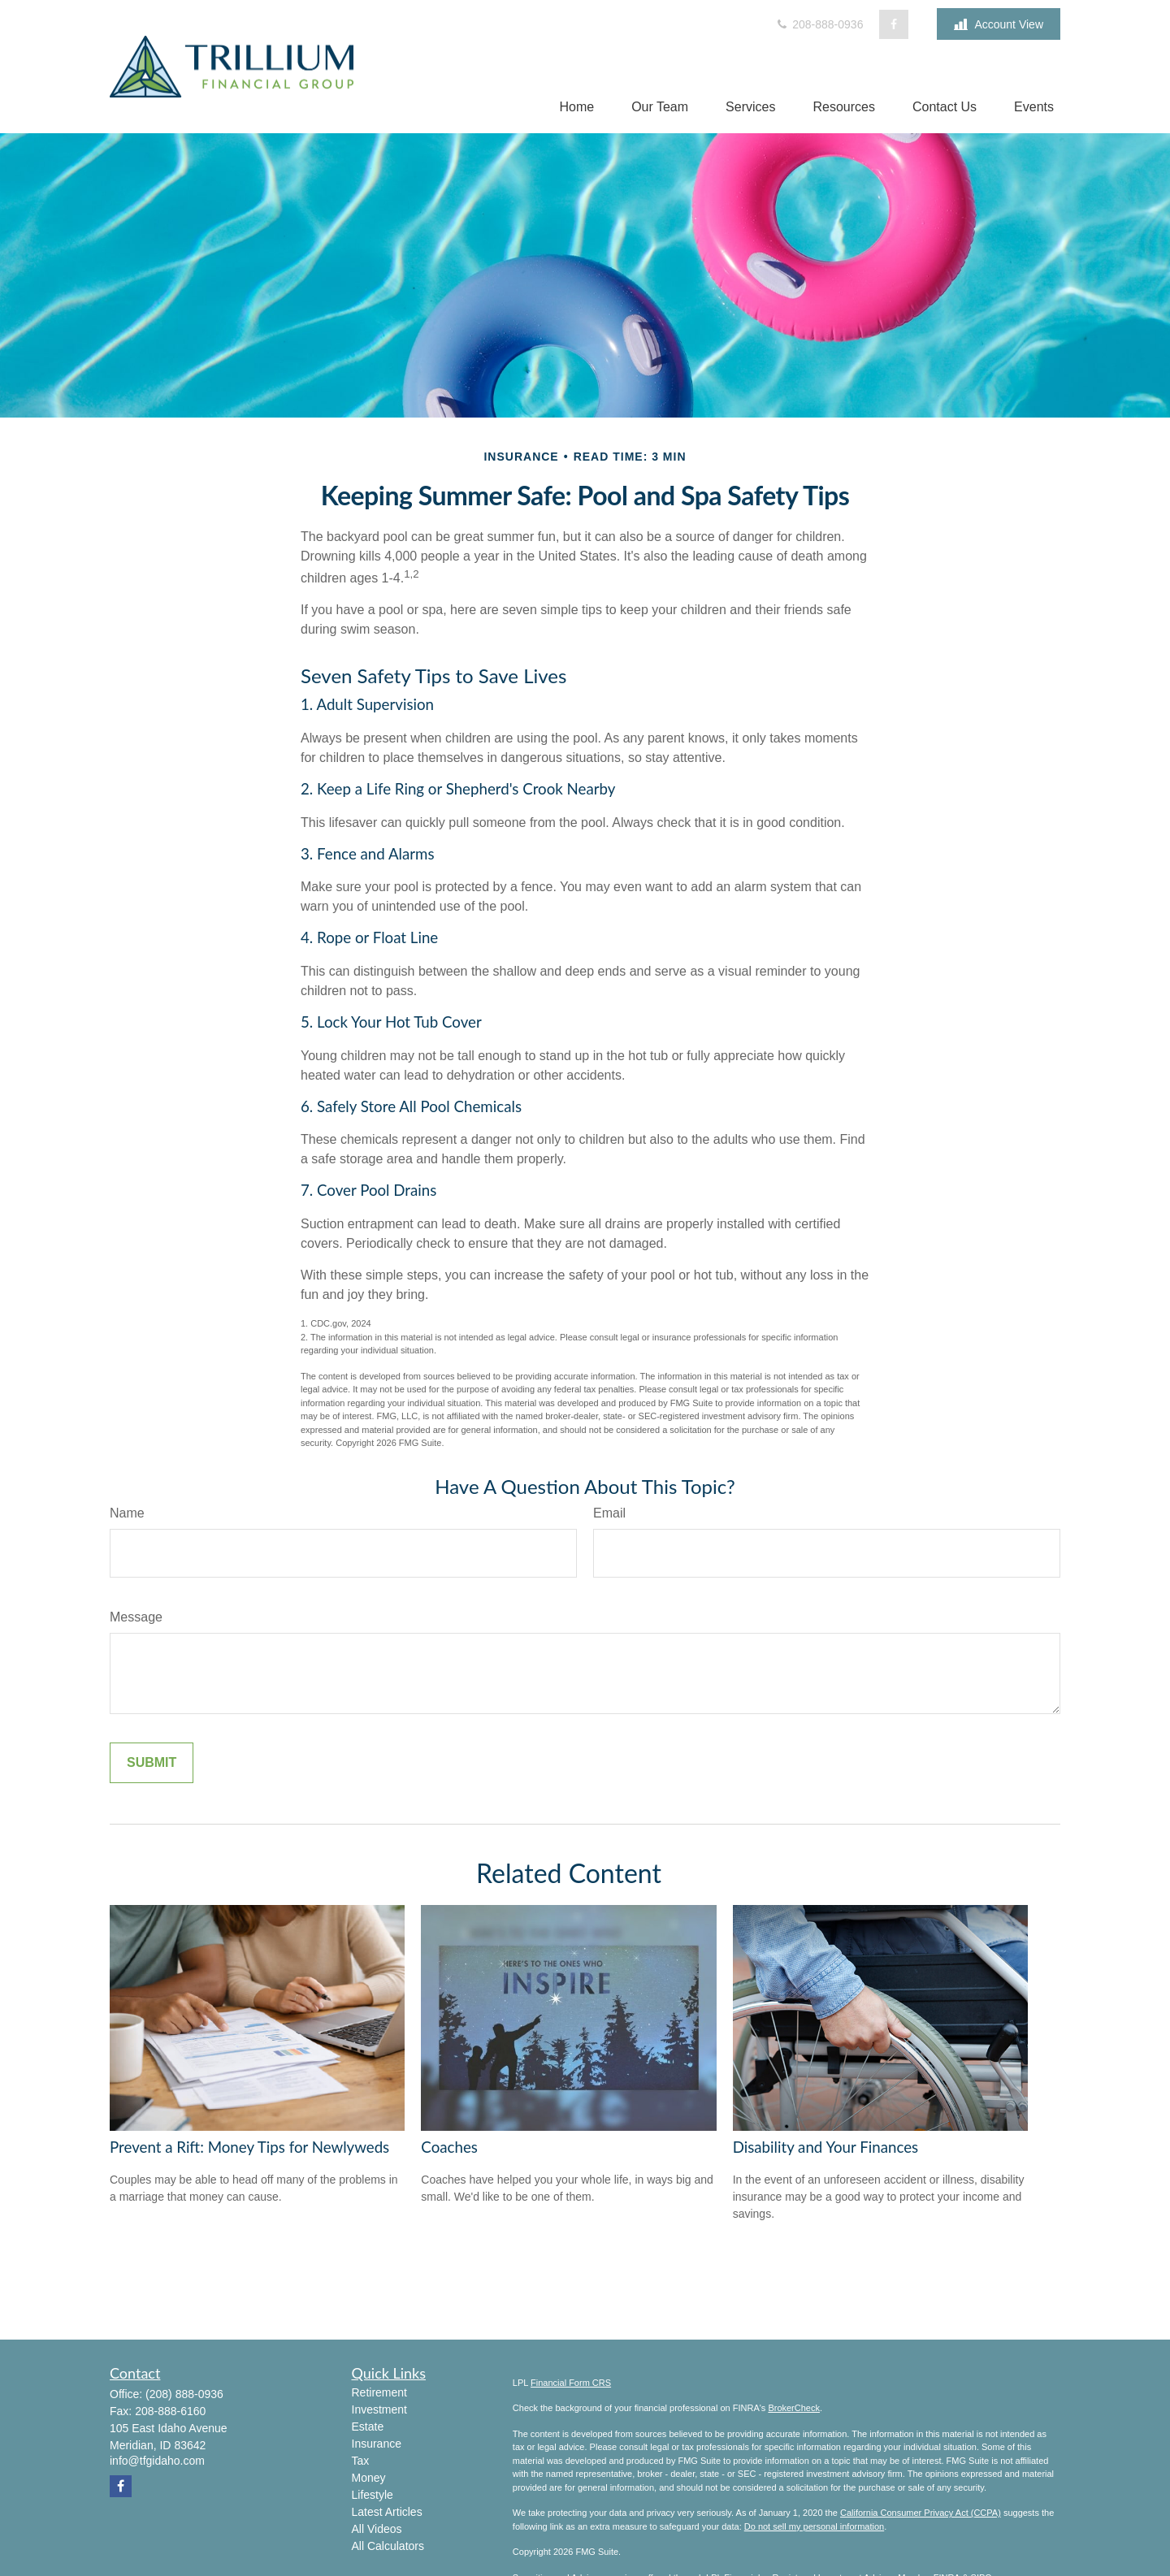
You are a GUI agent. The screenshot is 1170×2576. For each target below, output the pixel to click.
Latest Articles (387, 2511)
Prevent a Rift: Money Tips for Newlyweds (249, 2147)
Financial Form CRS (571, 2383)
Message (136, 1617)
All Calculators (388, 2545)
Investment (379, 2409)
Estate (368, 2426)
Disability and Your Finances (826, 2147)
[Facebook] (893, 24)
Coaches (449, 2147)
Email (609, 1513)
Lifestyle (372, 2494)
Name (127, 1513)
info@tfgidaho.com (157, 2460)
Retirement (379, 2392)
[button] (576, 107)
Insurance (376, 2443)
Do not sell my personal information (814, 2526)
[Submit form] (151, 1763)
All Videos (377, 2528)
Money (369, 2477)
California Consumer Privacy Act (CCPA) (920, 2513)
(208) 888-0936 (184, 2394)
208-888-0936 (818, 24)
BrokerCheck (794, 2408)
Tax (361, 2460)
